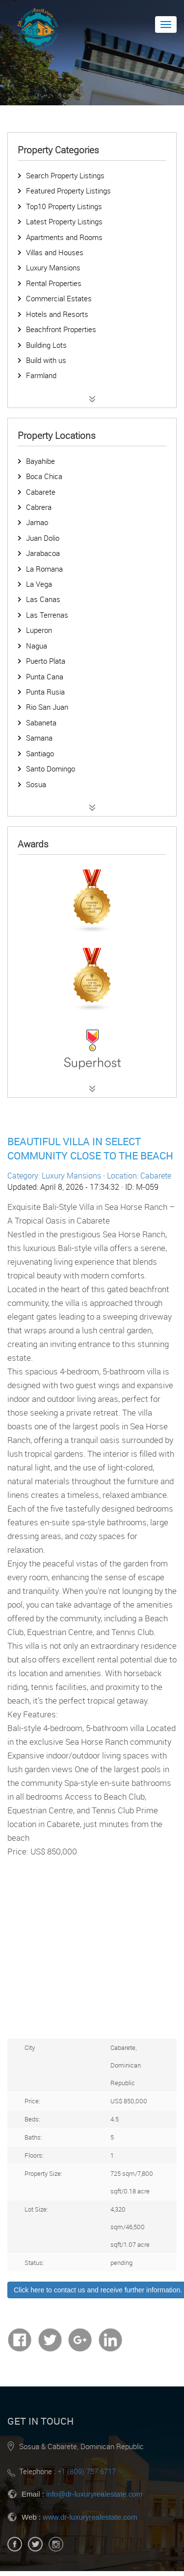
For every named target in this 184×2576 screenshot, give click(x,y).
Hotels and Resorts (57, 314)
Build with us (46, 360)
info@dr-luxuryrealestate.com (94, 2494)
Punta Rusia (45, 692)
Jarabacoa (43, 553)
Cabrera (39, 507)
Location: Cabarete (139, 1175)
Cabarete (40, 492)
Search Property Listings (65, 175)
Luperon (39, 630)
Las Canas (43, 599)
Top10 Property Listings (64, 206)
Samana (39, 738)
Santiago (40, 753)
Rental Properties (53, 283)
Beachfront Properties (61, 329)
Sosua (36, 784)
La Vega (39, 584)
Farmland (41, 375)
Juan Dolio (42, 538)
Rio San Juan (47, 707)
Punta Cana (44, 676)
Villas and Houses (54, 252)
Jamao (37, 522)
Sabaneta (41, 722)
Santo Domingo (50, 768)
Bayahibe (40, 461)
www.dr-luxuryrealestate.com (90, 2517)
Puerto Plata (45, 661)
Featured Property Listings (68, 190)
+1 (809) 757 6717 (86, 2471)
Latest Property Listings (64, 221)
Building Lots (46, 345)
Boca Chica (44, 476)
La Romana (44, 569)
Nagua (36, 645)
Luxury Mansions (53, 267)
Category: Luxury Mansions (54, 1175)
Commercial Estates (59, 298)
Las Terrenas (47, 615)
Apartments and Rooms (64, 237)
